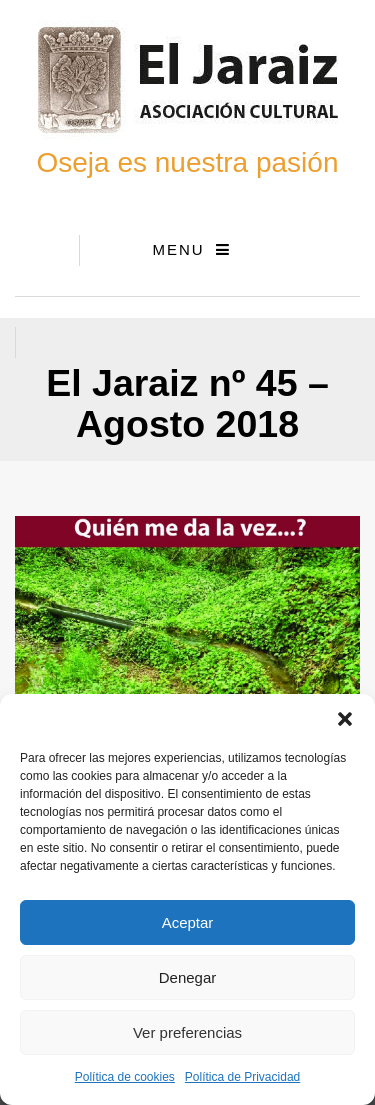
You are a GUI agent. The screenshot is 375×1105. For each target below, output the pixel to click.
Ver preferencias (187, 1032)
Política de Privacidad (242, 1077)
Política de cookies (125, 1077)
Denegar (188, 977)
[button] (345, 719)
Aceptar (188, 922)
